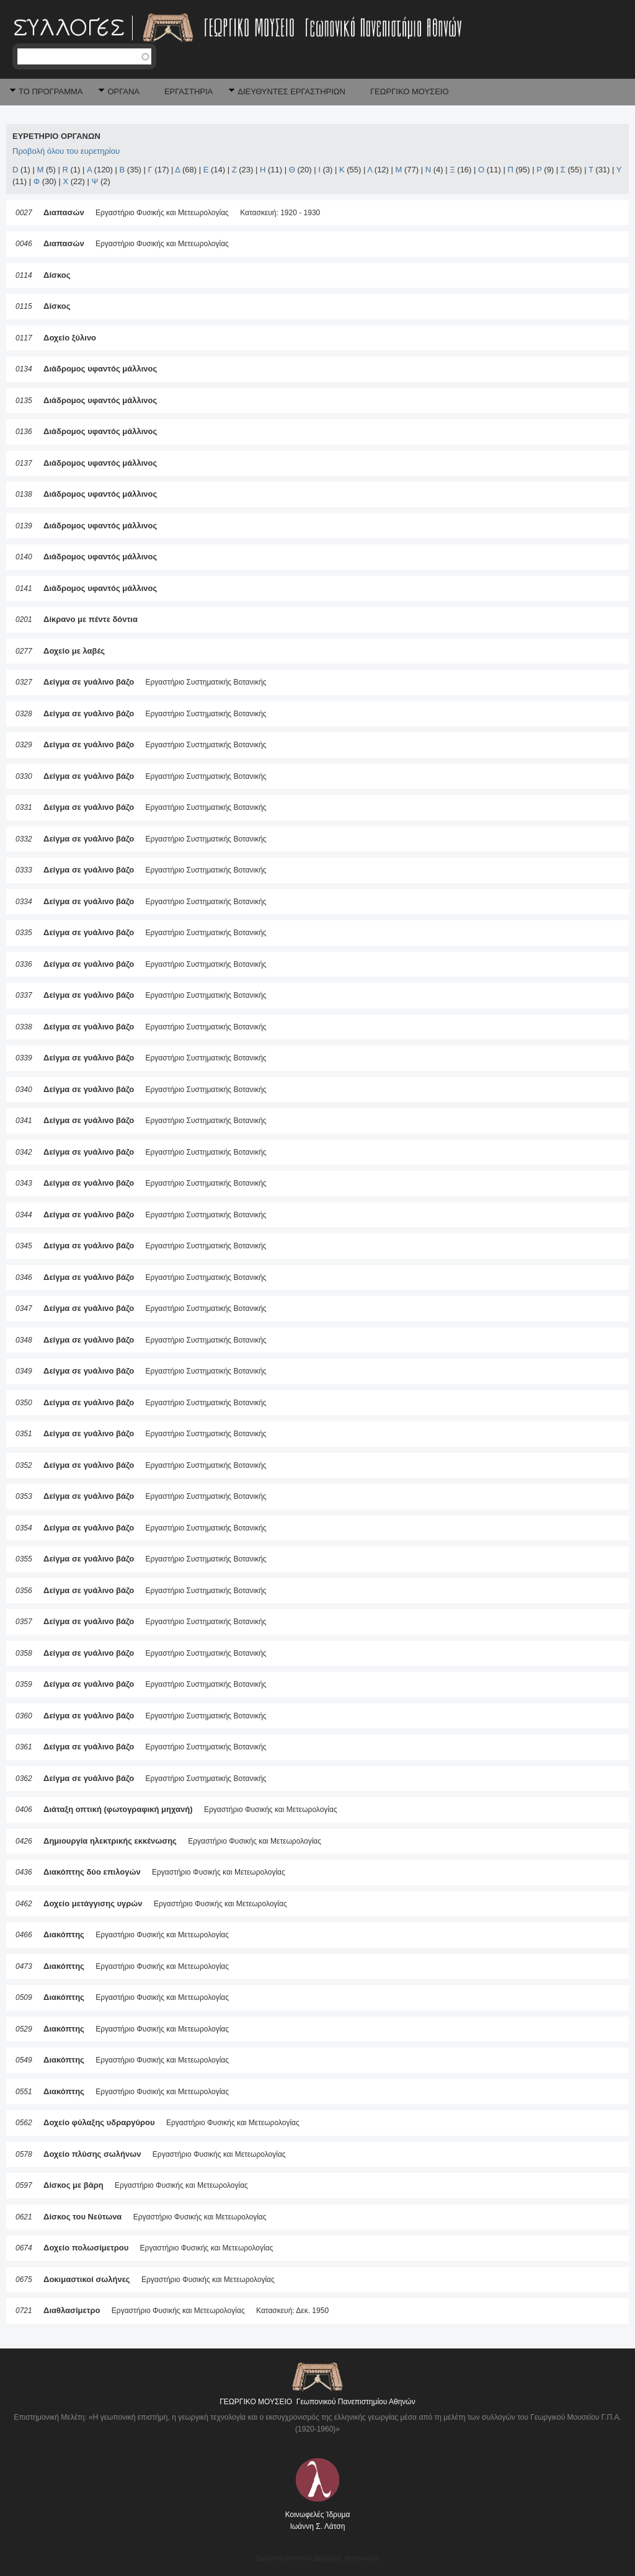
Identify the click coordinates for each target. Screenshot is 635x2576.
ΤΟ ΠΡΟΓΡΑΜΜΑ (50, 91)
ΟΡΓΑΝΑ (123, 91)
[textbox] (84, 56)
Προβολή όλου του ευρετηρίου (66, 151)
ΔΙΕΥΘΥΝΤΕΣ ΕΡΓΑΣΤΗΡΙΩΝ (291, 91)
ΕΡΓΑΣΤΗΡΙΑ (188, 91)
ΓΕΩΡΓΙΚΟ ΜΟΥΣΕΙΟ (409, 91)
